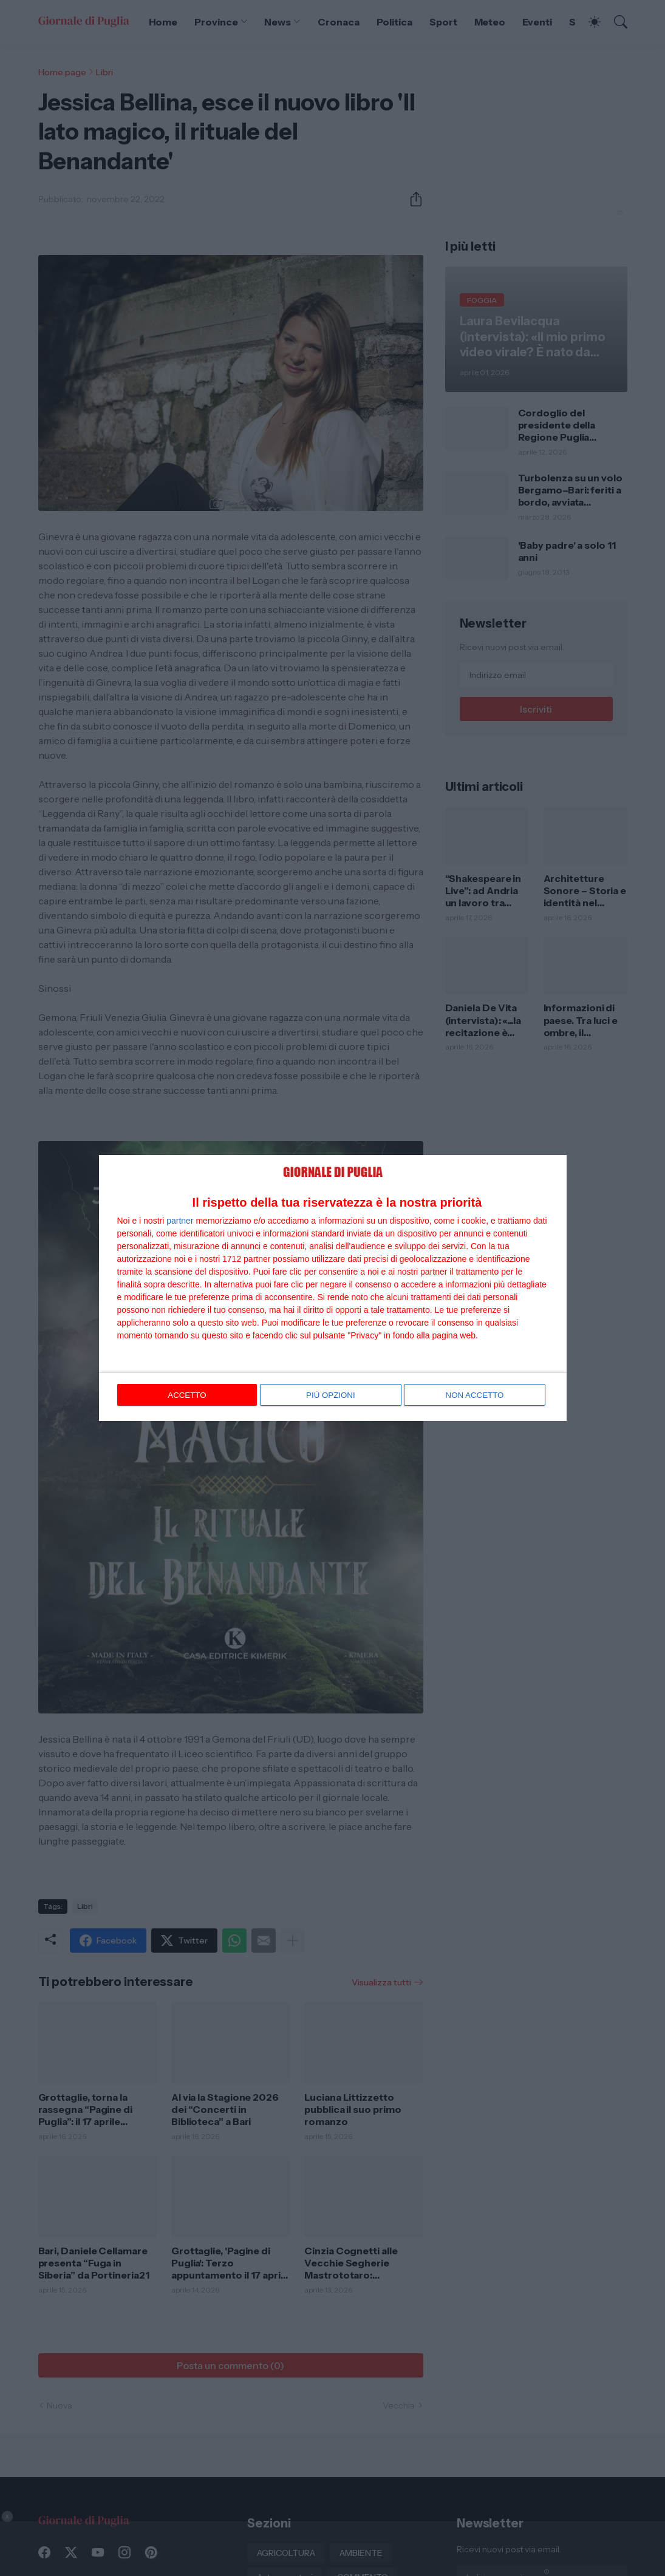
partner (179, 1221)
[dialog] (333, 1288)
